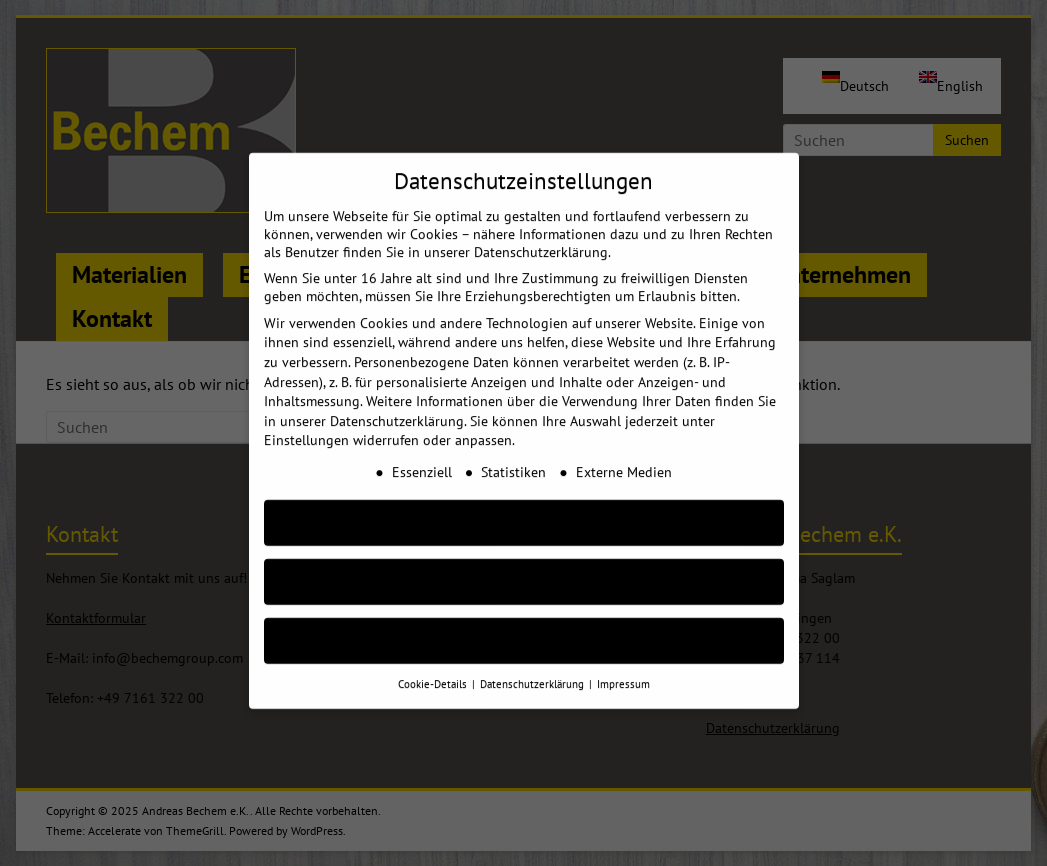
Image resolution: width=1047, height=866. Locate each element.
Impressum (623, 664)
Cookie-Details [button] (434, 664)
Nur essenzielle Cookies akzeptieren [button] (524, 561)
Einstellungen (306, 420)
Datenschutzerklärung (397, 401)
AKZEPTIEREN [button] (524, 502)
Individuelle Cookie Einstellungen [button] (523, 620)
